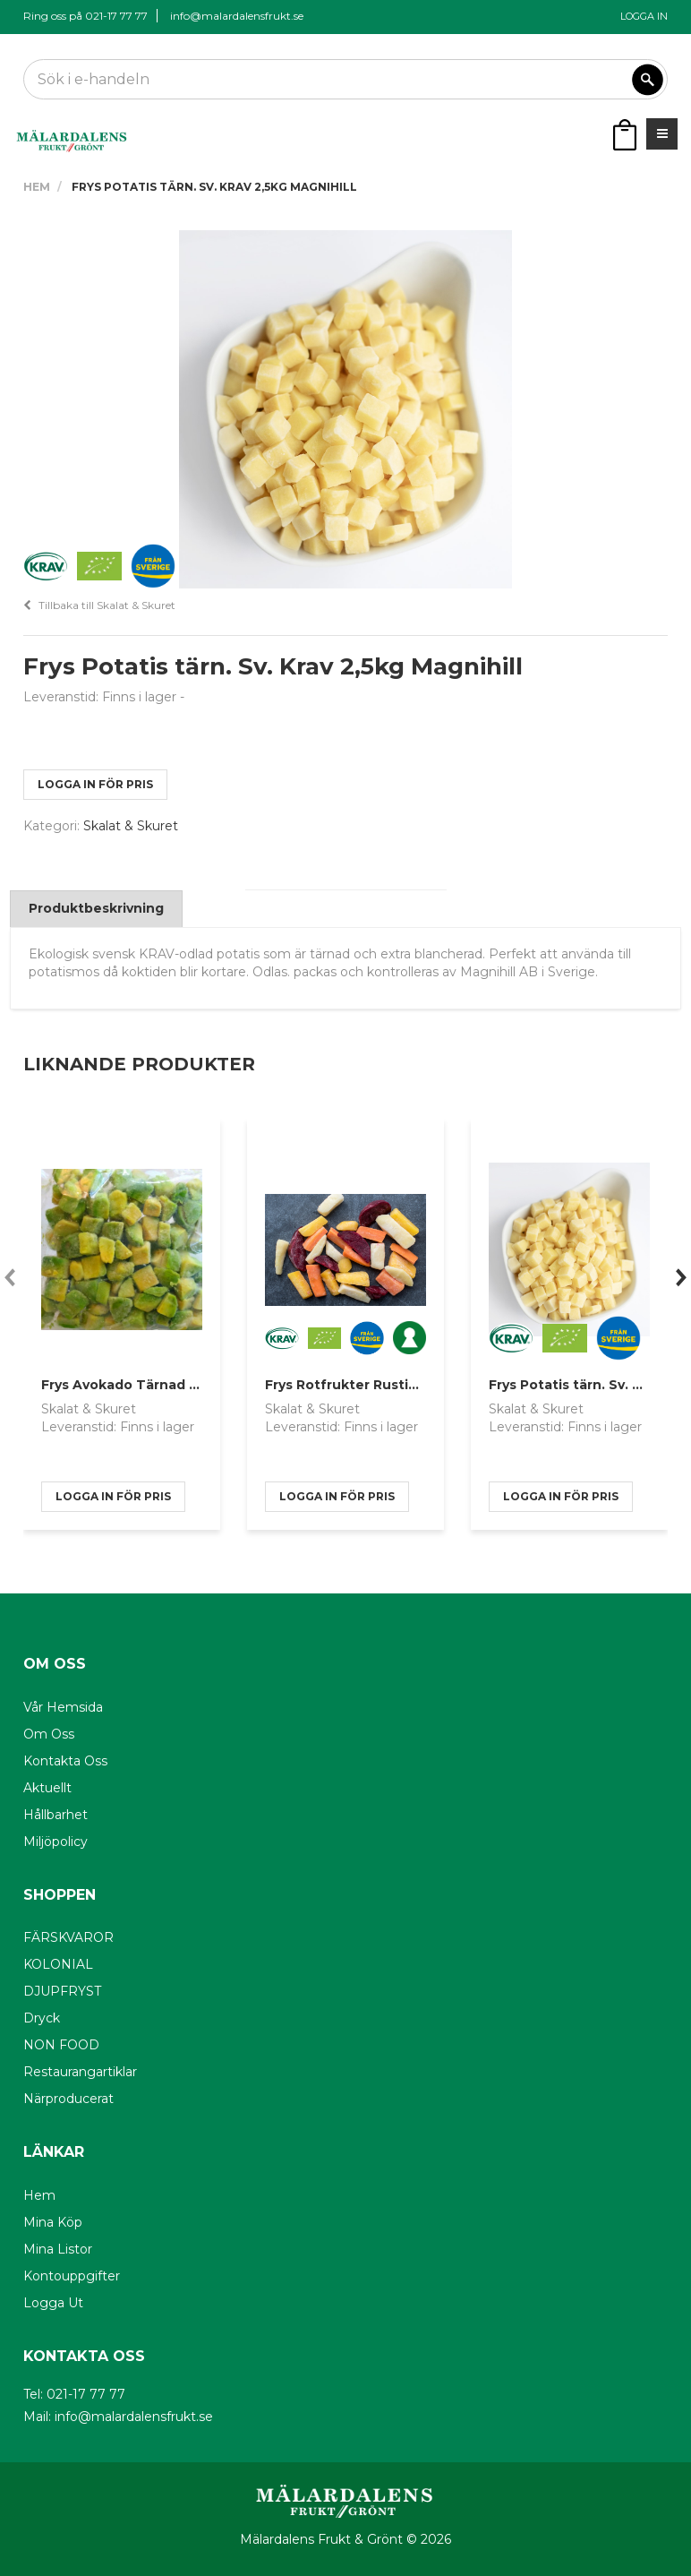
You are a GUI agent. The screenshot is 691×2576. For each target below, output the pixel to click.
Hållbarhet (55, 1815)
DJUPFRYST (62, 1991)
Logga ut (53, 2303)
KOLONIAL (58, 1964)
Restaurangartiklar (80, 2072)
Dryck (41, 2018)
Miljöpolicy (55, 1841)
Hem (36, 186)
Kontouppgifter (71, 2276)
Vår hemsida (63, 1707)
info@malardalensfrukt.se (236, 15)
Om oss (48, 1734)
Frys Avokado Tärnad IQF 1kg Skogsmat (176, 1385)
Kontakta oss (65, 1761)
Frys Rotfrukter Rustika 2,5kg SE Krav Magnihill (423, 1385)
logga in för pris (95, 784)
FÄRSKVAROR (68, 1937)
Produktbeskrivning (96, 908)
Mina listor (57, 2249)
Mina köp (52, 2222)
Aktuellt (47, 1788)
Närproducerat (68, 2099)
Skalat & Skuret (130, 826)
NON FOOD (61, 2045)
